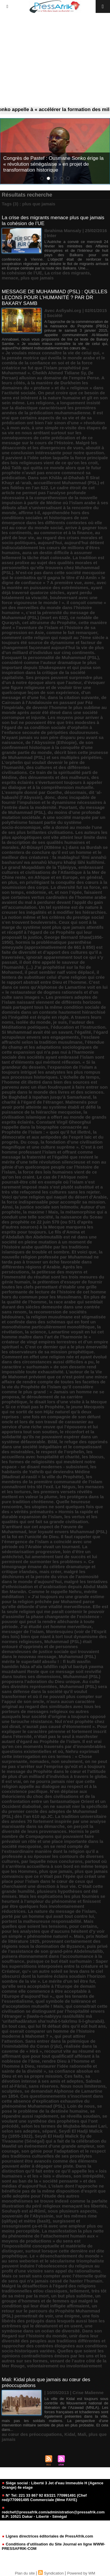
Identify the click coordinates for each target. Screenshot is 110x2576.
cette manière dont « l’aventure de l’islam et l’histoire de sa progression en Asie (54, 627)
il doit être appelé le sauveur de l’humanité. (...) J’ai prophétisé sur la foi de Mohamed (46, 967)
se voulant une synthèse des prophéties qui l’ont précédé (54, 2121)
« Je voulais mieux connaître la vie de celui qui (50, 352)
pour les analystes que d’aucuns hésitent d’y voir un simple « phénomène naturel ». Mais (53, 1934)
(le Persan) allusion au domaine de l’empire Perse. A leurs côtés (53, 377)
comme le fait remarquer (71, 632)
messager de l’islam (23, 1631)
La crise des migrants (67, 272)
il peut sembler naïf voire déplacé (59, 972)
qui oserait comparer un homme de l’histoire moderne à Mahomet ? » (48, 2034)
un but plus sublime (72, 2295)
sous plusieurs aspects (72, 2210)
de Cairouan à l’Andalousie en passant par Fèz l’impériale (54, 702)
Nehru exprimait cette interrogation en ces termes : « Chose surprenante (50, 1756)
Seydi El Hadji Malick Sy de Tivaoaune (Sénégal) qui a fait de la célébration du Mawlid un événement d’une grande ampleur (54, 2140)
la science (35, 1331)
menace (10, 277)
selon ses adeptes (21, 2130)
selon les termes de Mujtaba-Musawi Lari (63, 2126)
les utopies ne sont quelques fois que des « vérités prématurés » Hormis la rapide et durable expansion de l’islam (52, 1511)
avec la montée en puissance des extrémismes (54, 585)
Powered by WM (81, 2573)
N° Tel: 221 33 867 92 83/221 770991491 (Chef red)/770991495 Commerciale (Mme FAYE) (44, 2497)
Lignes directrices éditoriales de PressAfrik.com (47, 2536)
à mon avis (18, 427)
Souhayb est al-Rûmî (23, 2210)
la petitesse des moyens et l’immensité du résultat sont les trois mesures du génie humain (53, 1276)
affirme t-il (29, 512)
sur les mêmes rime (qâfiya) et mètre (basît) (49, 2218)
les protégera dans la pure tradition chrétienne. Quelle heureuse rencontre (53, 1501)
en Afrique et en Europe (53, 877)
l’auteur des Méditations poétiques (48, 1025)
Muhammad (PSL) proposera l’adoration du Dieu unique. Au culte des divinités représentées (51, 1681)
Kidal (69, 2434)
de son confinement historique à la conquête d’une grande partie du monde (47, 747)
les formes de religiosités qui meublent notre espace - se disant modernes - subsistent (48, 1464)
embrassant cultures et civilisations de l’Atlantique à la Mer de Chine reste (54, 872)
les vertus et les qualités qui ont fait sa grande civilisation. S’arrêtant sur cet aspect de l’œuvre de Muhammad (49, 1524)
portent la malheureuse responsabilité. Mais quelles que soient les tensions (48, 1924)
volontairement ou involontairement (64, 2365)
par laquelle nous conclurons (51, 1861)
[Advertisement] (55, 59)
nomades (39, 1761)
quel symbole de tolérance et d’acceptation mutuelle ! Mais (49, 2004)
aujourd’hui (50, 542)
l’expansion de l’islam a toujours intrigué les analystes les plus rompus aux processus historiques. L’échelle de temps (51, 1072)
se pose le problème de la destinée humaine (52, 2109)
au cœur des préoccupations (32, 2434)
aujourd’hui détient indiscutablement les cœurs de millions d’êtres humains (53, 547)
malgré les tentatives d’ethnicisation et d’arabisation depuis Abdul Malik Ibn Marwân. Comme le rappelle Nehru (55, 1586)
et (50, 892)
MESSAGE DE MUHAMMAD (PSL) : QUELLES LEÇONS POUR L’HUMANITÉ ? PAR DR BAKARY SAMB (54, 297)
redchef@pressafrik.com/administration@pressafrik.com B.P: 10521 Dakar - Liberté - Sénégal (53, 2512)
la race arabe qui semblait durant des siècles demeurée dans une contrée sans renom (52, 1306)
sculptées (12, 2091)
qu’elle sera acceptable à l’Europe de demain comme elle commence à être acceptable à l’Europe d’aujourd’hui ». (48, 1991)
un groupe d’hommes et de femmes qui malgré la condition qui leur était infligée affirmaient (51, 2300)
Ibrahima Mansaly (62, 230)
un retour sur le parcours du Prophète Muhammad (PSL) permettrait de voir (51, 2310)
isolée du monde (33, 1022)
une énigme (67, 2315)
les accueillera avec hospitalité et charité (47, 1454)
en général (91, 877)
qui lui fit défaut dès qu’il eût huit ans (67, 2026)
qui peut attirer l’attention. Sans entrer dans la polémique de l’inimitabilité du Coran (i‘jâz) (48, 2041)
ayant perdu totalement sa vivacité (47, 595)
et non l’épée (68, 892)
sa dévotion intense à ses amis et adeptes (46, 2079)
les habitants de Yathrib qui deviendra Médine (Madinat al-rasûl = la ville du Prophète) (49, 1471)
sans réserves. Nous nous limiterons (67, 2086)
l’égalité (83, 1032)
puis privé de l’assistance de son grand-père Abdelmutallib (55, 1949)
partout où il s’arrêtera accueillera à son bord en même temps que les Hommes (55, 1866)
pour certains (83, 1926)
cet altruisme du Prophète (49, 622)
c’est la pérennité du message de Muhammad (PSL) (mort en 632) (48, 615)
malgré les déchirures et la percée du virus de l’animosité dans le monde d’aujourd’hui (50, 1576)
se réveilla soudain (80, 2116)
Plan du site (25, 2573)
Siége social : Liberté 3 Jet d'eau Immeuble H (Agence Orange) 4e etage (52, 2485)
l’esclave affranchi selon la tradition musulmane (51, 1040)
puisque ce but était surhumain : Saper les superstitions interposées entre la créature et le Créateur (55, 1966)
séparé (49, 2130)
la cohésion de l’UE (22, 272)
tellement (79, 2290)
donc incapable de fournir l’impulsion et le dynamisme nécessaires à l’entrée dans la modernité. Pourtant (54, 802)
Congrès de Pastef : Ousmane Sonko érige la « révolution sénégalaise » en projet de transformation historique (53, 164)
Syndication (54, 2573)
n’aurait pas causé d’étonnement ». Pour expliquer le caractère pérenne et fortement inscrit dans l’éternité (54, 1731)
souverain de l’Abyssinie (27, 2215)
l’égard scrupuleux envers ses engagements (55, 1035)
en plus (9, 882)
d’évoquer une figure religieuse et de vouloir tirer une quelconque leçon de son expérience (53, 687)
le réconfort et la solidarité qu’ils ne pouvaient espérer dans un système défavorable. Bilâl (50, 1436)
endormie (36, 892)
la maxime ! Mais (40, 1211)
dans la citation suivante (73, 697)
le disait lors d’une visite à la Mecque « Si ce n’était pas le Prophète (54, 1404)
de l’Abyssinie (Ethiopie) (51, 742)
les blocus (92, 1456)
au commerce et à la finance (63, 532)
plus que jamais (37, 277)
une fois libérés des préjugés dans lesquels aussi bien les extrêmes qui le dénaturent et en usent (53, 2320)
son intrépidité (88, 2175)
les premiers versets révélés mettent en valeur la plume (47, 1494)
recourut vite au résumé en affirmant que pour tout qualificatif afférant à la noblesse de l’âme (51, 2056)
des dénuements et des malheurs (54, 777)
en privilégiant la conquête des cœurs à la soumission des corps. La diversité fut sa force (54, 885)
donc (50, 797)
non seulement (66, 1761)
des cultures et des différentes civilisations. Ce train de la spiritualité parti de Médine (50, 772)
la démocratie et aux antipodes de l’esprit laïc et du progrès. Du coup (53, 1136)
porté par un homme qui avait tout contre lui (48, 1916)
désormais (75, 792)
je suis (60, 1022)
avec (89, 582)
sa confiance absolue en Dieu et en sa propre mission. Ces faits (50, 2074)
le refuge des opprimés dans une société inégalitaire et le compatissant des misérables (55, 1446)
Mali (81, 2434)
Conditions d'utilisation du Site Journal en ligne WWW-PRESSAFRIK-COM (53, 2546)
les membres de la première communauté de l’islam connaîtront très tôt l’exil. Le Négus (52, 1481)
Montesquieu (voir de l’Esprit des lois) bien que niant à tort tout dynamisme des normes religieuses (54, 1636)
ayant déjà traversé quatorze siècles (52, 590)
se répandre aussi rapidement (48, 2114)
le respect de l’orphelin (60, 1451)
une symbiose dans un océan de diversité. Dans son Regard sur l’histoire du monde (52, 2330)
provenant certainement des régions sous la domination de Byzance (51, 1944)
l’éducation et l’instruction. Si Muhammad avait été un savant (54, 1030)
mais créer (50, 1571)
